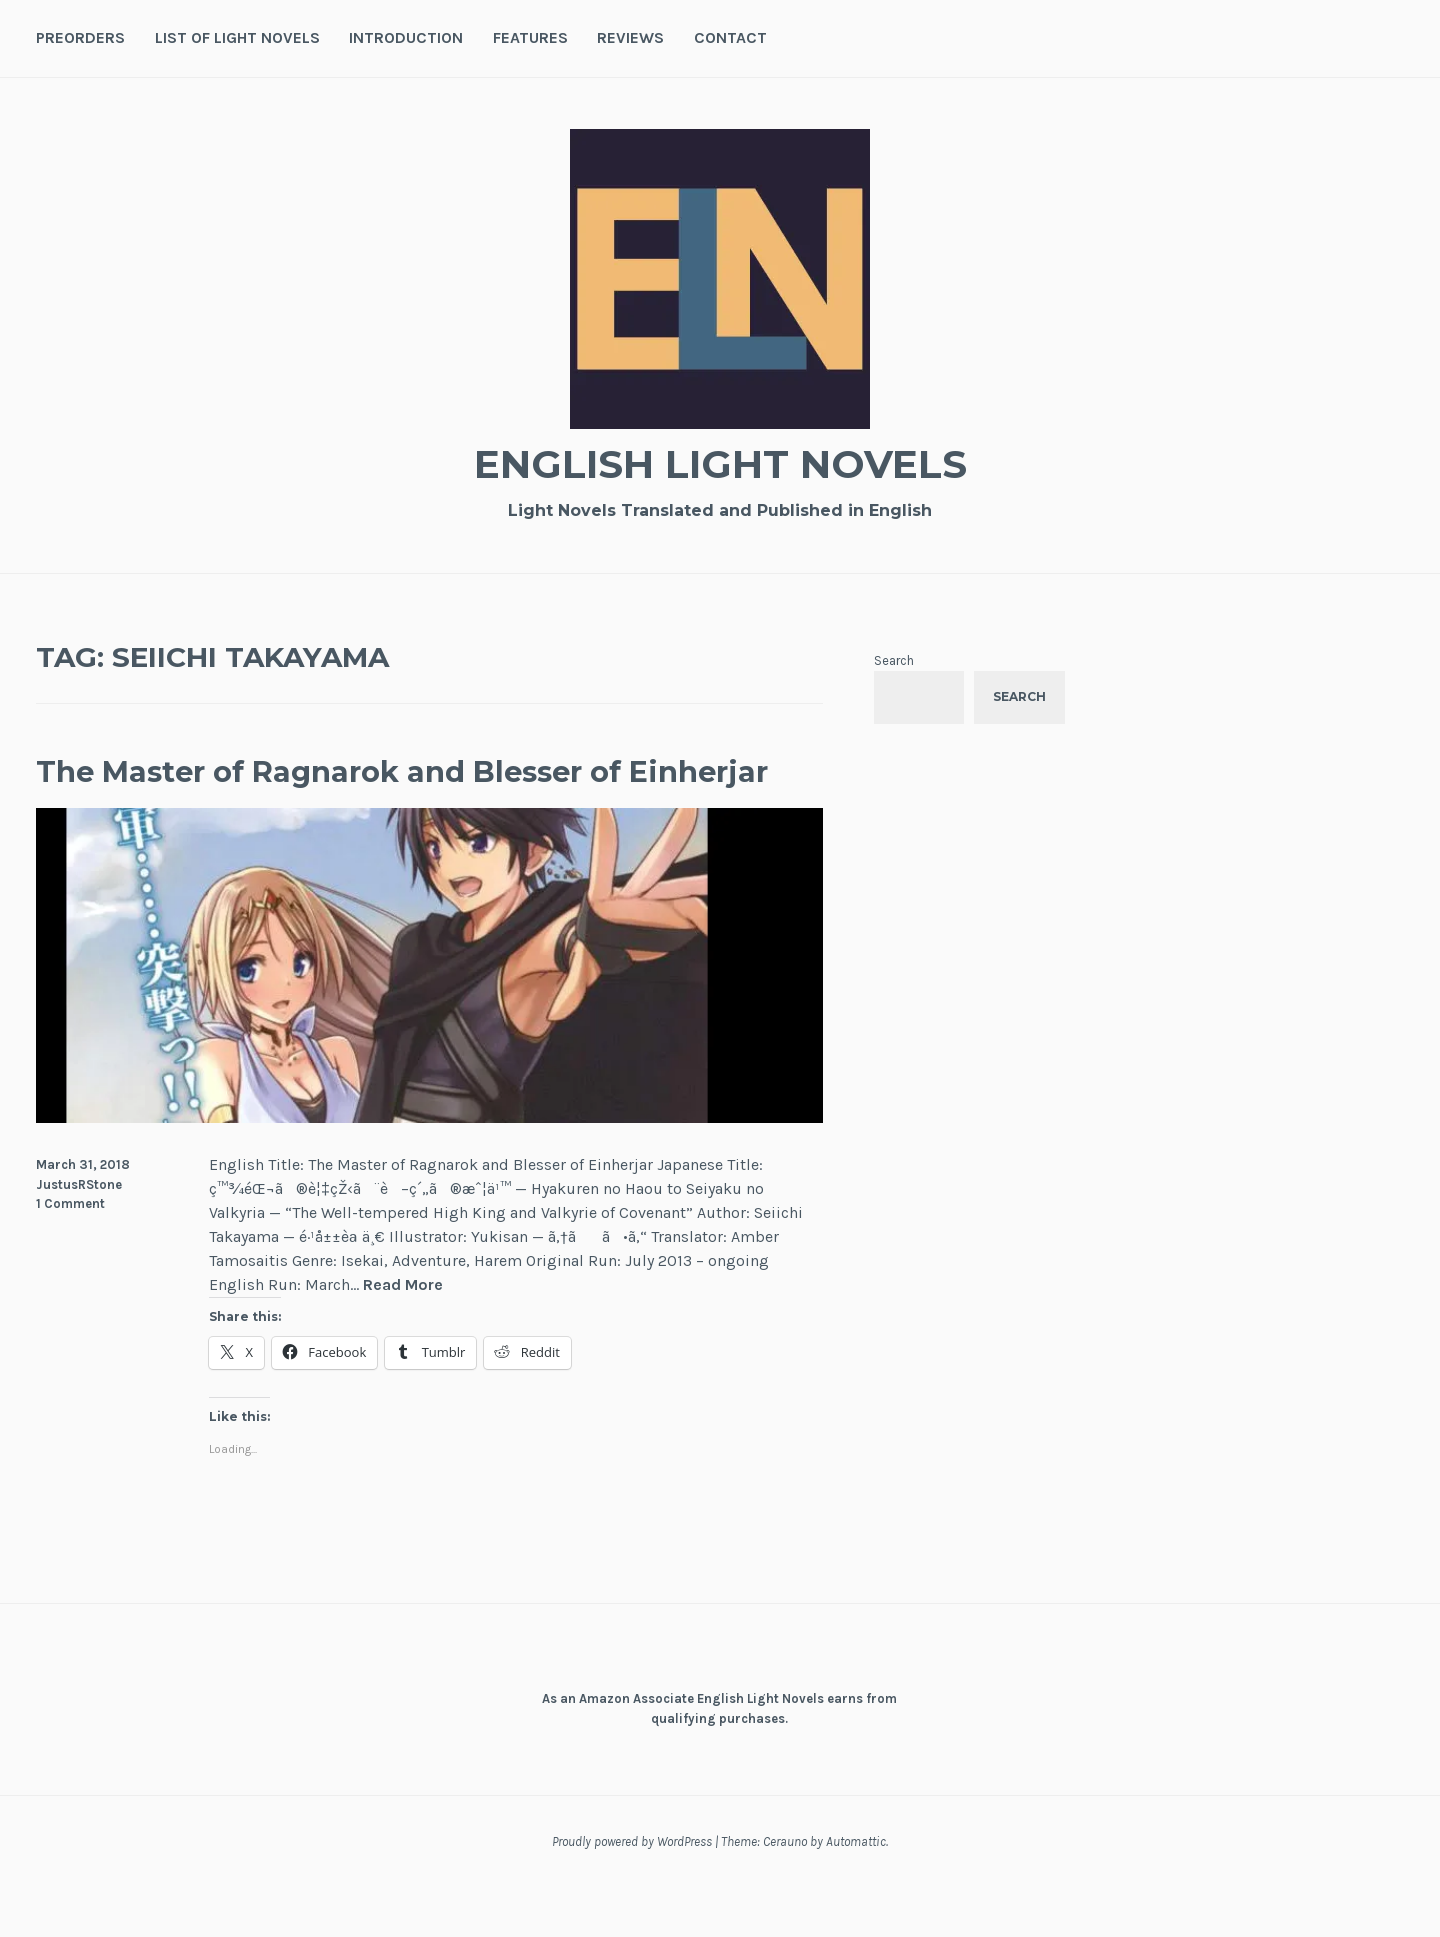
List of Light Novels (237, 37)
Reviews (630, 37)
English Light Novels (720, 460)
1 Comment (70, 1253)
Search (894, 660)
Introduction (406, 37)
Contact (730, 37)
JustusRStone (79, 1233)
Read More (403, 1335)
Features (530, 37)
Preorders (80, 37)
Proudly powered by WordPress (632, 1891)
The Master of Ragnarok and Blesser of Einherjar (421, 793)
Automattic (856, 1891)
